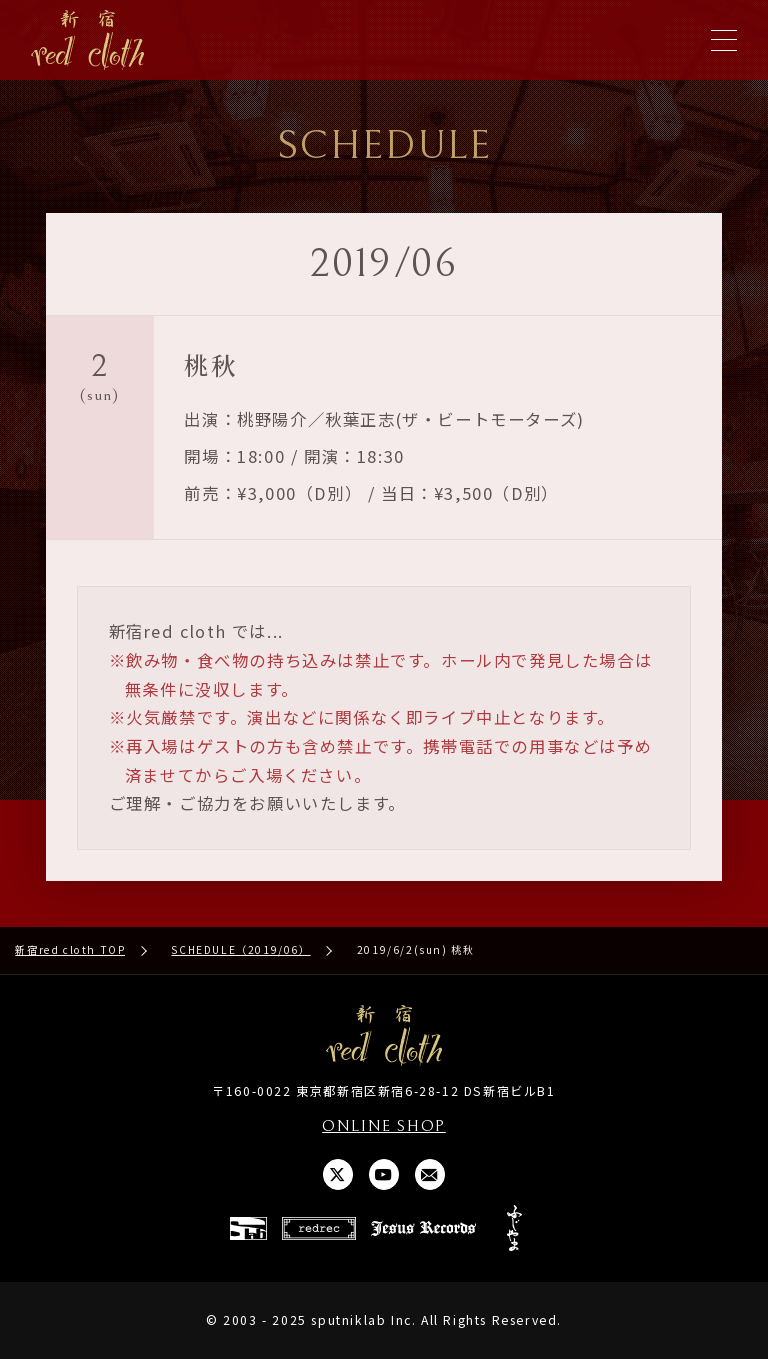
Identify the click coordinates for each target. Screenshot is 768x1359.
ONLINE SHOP (384, 1126)
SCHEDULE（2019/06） (240, 949)
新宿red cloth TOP (70, 949)
